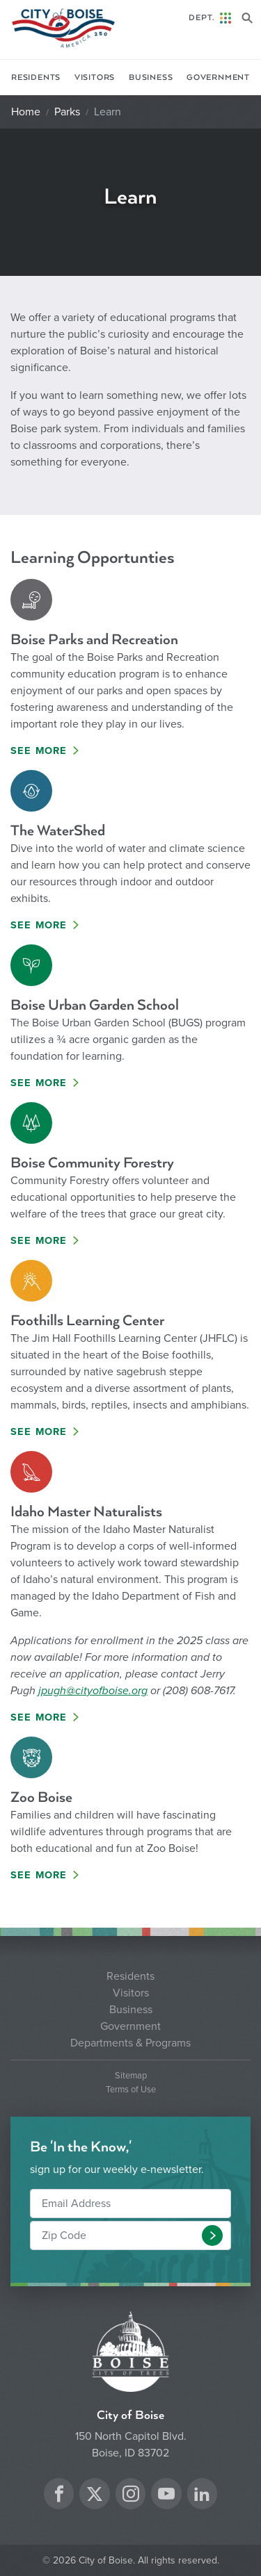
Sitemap (131, 2076)
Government (218, 77)
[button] (212, 2235)
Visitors (94, 77)
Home (25, 112)
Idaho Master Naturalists (86, 1511)
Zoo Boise (41, 1797)
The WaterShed (57, 830)
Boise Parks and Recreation (94, 639)
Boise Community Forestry (92, 1163)
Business (151, 77)
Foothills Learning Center (87, 1320)
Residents (36, 77)
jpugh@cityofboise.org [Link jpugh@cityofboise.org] (93, 1691)
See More (39, 751)
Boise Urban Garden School (94, 1005)
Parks (67, 112)
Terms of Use (131, 2089)
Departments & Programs (130, 2043)
